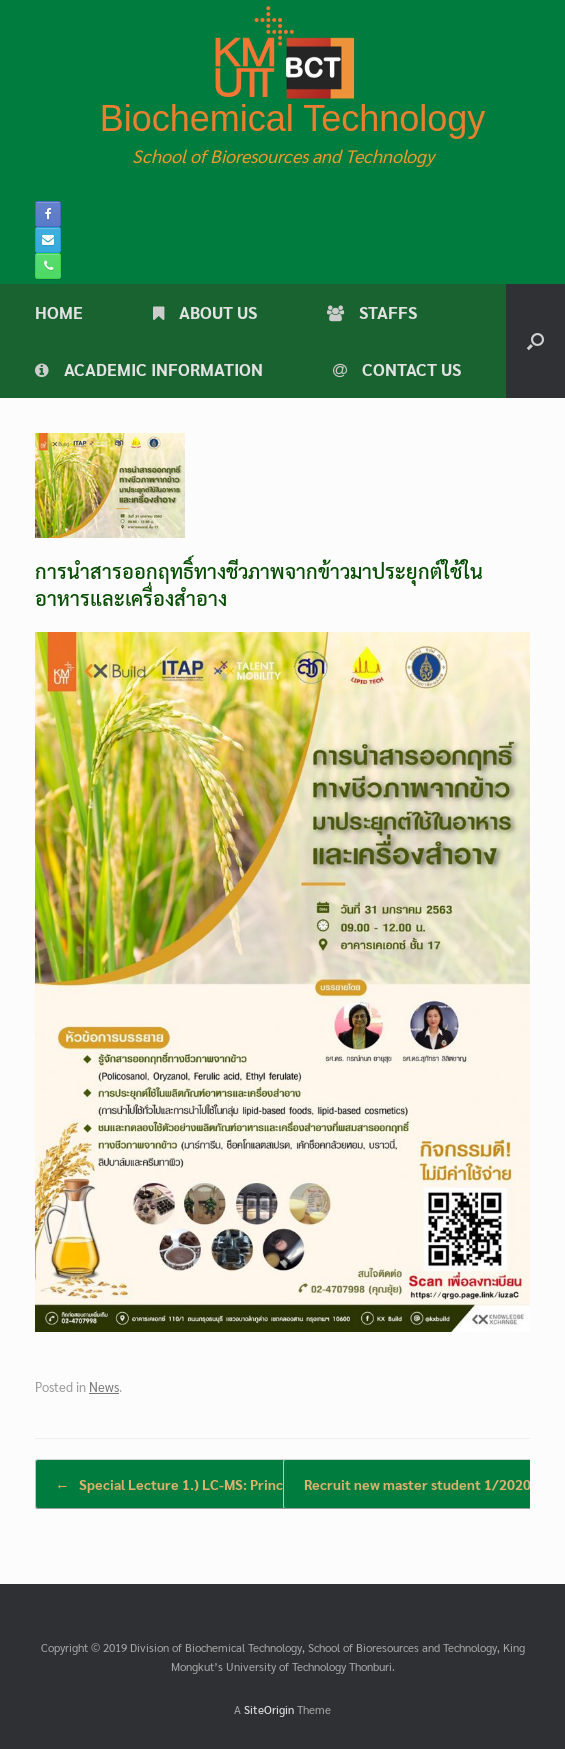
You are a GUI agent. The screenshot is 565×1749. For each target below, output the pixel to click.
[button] (535, 341)
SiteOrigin (269, 1709)
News (104, 1386)
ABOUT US (205, 312)
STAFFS (372, 312)
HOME (59, 312)
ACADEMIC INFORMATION (149, 369)
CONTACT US (397, 369)
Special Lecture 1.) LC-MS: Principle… (187, 1484)
